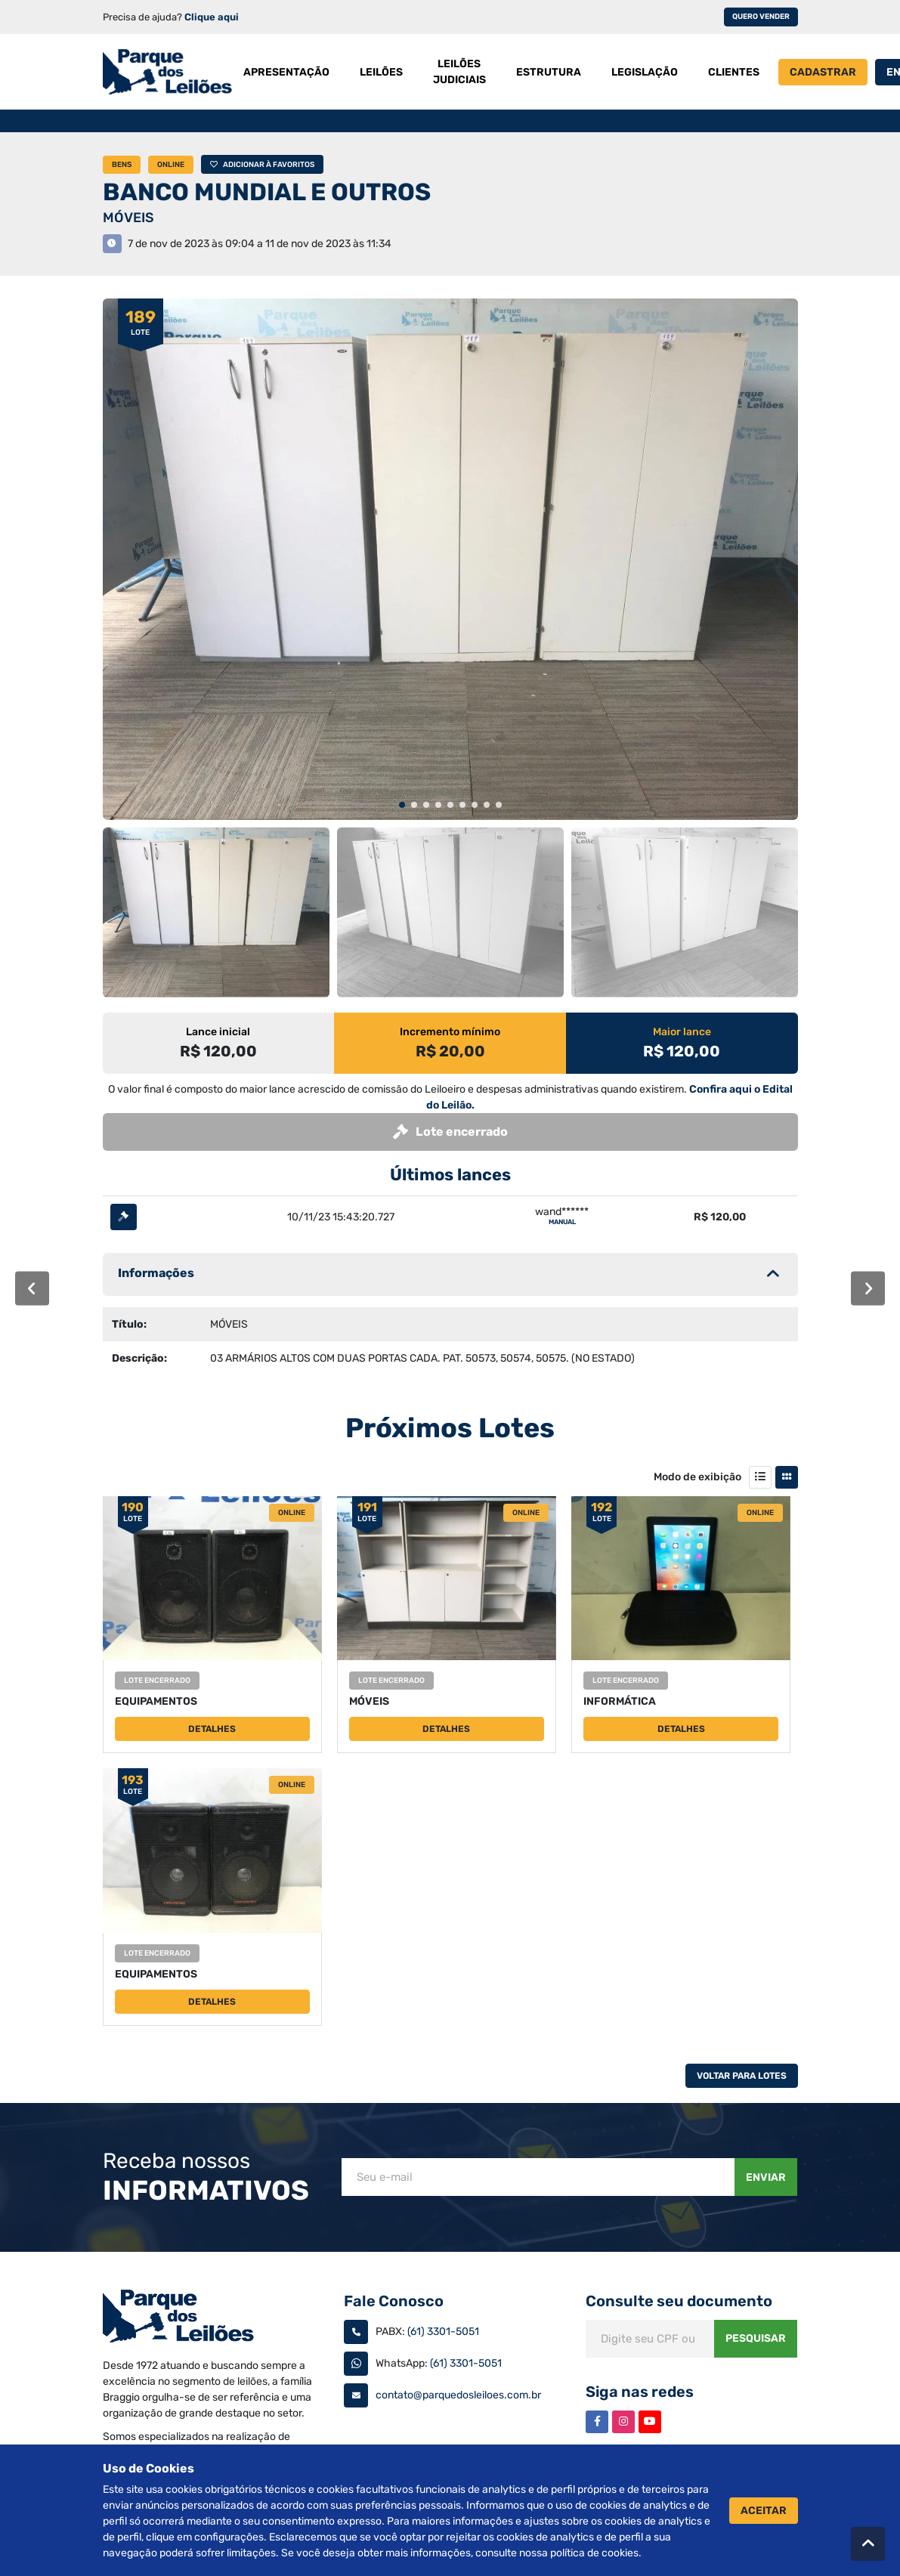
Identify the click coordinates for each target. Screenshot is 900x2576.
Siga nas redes (640, 2392)
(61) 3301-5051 (443, 2331)
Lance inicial (218, 1031)
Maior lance (682, 1031)
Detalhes (212, 1729)
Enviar (766, 2177)
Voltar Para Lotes (742, 2075)
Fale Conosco (394, 2301)
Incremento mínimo (450, 1031)
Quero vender (761, 16)
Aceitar (764, 2510)
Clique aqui (211, 17)
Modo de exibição (697, 1476)
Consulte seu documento (679, 2301)
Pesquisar (755, 2338)
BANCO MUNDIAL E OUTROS (267, 192)
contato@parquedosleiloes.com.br (458, 2395)
